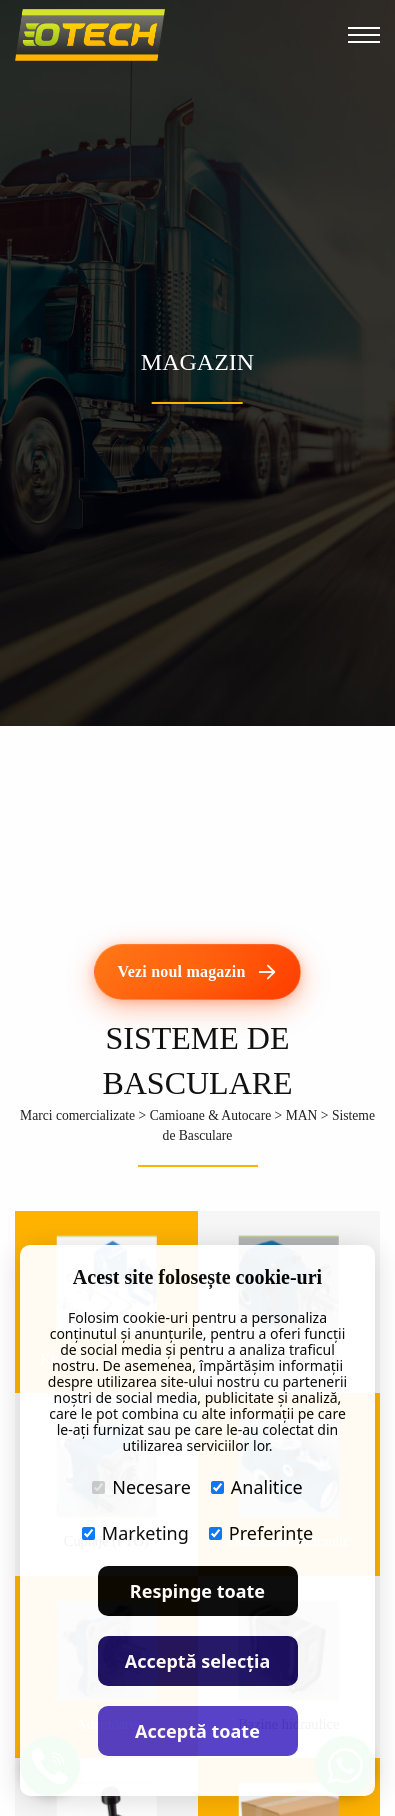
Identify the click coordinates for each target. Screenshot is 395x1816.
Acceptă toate (197, 1731)
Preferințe (261, 1533)
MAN (302, 1115)
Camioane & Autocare (211, 1115)
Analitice (257, 1487)
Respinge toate (197, 1591)
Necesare (141, 1487)
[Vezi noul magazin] (197, 972)
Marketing (135, 1533)
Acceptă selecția (198, 1661)
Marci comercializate (77, 1115)
